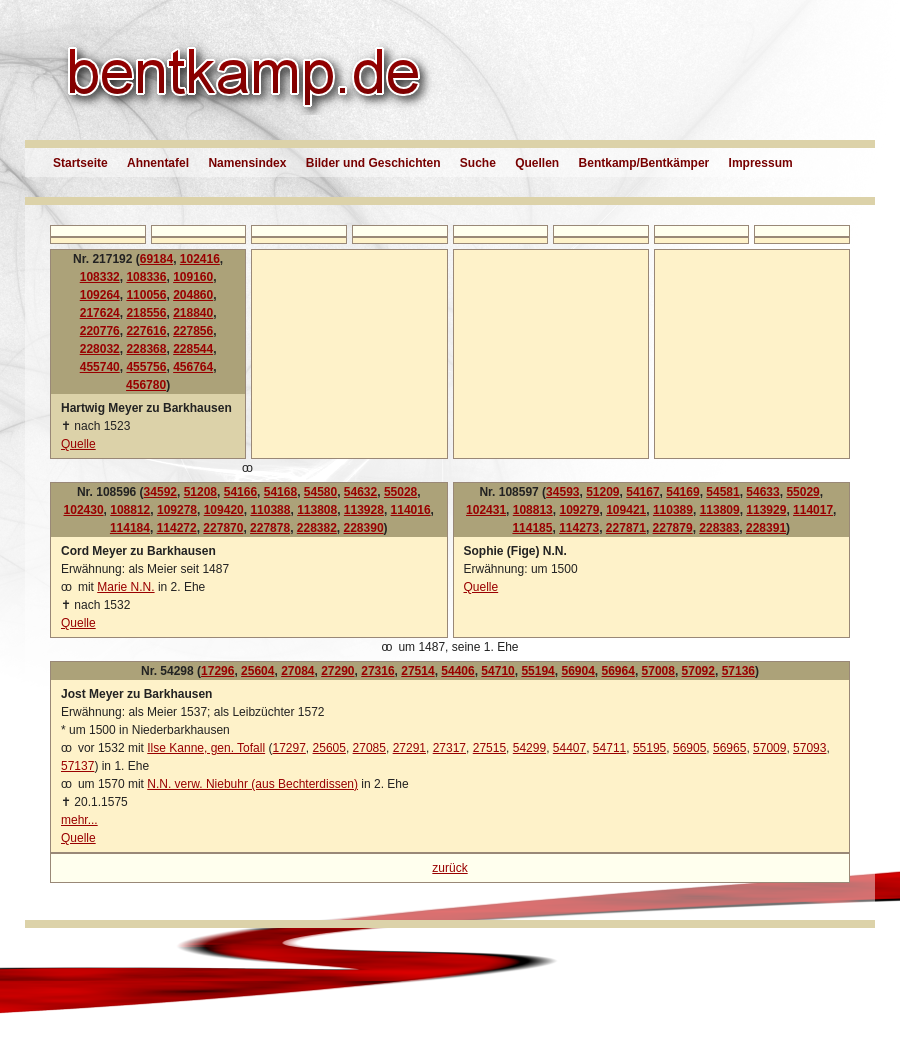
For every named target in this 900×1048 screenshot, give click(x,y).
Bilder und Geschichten (373, 163)
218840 (193, 313)
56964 (618, 671)
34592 (160, 492)
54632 (360, 492)
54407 (569, 748)
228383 (719, 528)
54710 (497, 671)
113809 (720, 510)
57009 (769, 748)
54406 (457, 671)
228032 (100, 349)
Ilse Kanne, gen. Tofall (206, 748)
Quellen (537, 163)
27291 (409, 748)
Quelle (78, 444)
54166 (240, 492)
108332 (100, 277)
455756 (146, 367)
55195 (649, 748)
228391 (766, 528)
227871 (626, 528)
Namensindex (247, 163)
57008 (658, 671)
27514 (417, 671)
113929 (766, 510)
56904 (577, 671)
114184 (130, 528)
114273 (579, 528)
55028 (400, 492)
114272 (177, 528)
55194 (537, 671)
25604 (257, 671)
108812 (130, 510)
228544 (193, 349)
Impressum (761, 163)
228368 (146, 349)
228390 (364, 528)
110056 (146, 295)
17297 (288, 748)
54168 (280, 492)
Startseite (80, 163)
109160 (193, 277)
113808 (317, 510)
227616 (146, 331)
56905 (689, 748)
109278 (177, 510)
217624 (100, 313)
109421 (626, 510)
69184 (156, 259)
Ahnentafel (158, 163)
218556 (146, 313)
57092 (698, 671)
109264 (100, 295)
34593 (562, 492)
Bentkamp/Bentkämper (644, 163)
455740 (100, 367)
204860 (193, 295)
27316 (377, 671)
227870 (223, 528)
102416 (200, 259)
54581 (722, 492)
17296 (217, 671)
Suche (478, 163)
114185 (532, 528)
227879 (673, 528)
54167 (642, 492)
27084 (297, 671)
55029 (802, 492)
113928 (364, 510)
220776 (100, 331)
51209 (602, 492)
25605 (329, 748)
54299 (529, 748)
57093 (809, 748)
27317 (449, 748)
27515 (489, 748)
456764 (193, 367)
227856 (193, 331)
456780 (146, 385)
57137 (77, 766)
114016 (411, 510)
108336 (146, 277)
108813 (533, 510)
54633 (762, 492)
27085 (369, 748)
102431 (486, 510)
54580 (320, 492)
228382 (317, 528)
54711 (609, 748)
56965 (729, 748)
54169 (682, 492)
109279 (579, 510)
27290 (337, 671)
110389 (673, 510)
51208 (200, 492)
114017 (813, 510)
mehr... (79, 820)
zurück (449, 868)
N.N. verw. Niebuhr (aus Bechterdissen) (252, 784)
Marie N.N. (125, 587)
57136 (738, 671)
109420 (224, 510)
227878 (270, 528)
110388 (270, 510)
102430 (84, 510)
